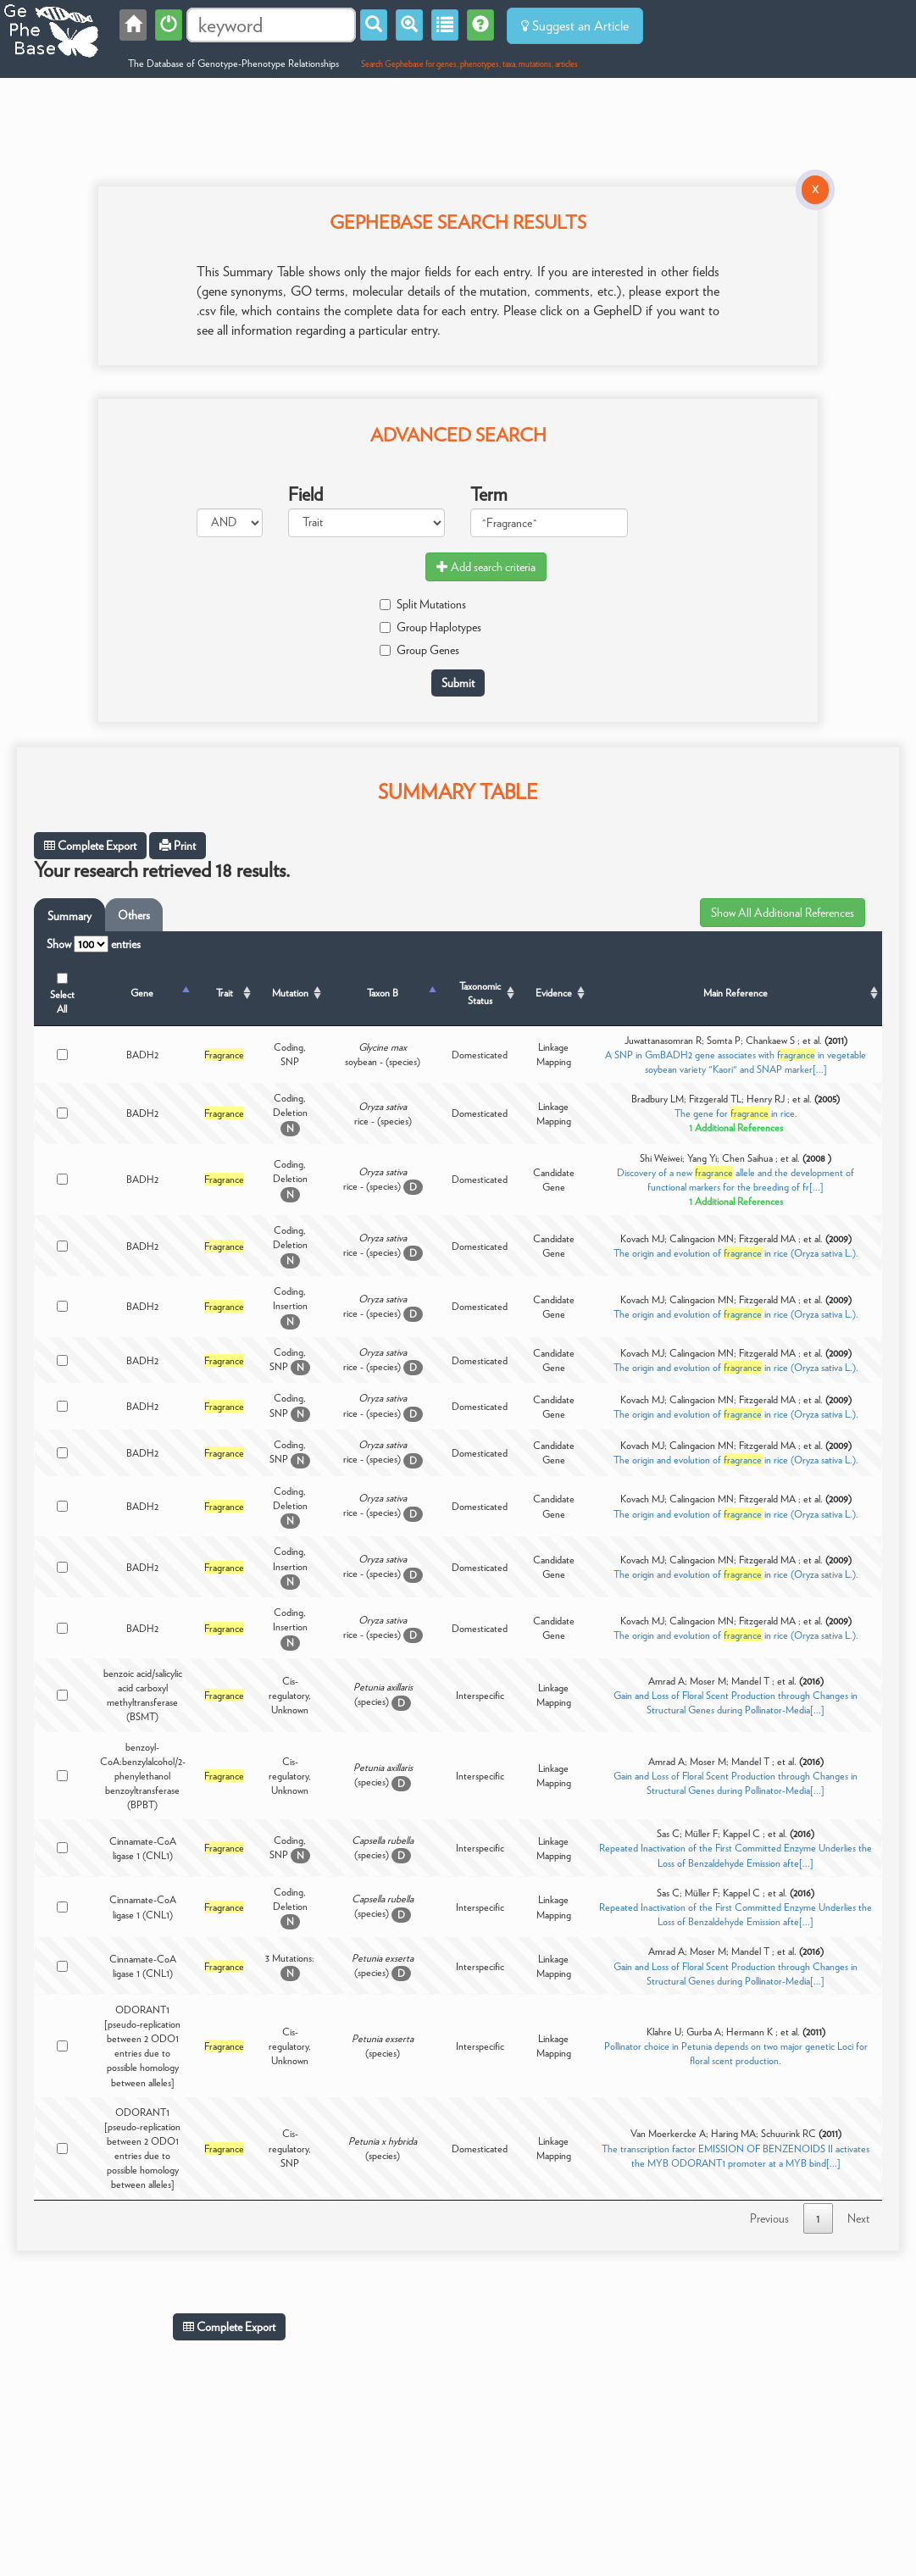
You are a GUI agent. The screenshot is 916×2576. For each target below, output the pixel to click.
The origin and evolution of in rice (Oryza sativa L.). (735, 1252)
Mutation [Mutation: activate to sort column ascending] (290, 992)
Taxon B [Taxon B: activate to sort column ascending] (382, 992)
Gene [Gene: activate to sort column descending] (141, 992)
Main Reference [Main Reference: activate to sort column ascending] (735, 992)
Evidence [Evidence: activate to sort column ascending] (554, 992)
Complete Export (90, 845)
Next (858, 2218)
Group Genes (419, 650)
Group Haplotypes (430, 627)
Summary (69, 916)
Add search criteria (486, 567)
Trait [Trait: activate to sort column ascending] (224, 992)
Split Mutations (423, 604)
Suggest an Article (575, 26)
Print (177, 845)
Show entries (94, 943)
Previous (769, 2218)
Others (134, 915)
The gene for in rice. (736, 1113)
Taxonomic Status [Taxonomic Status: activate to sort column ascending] (480, 993)
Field (305, 494)
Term (489, 494)
